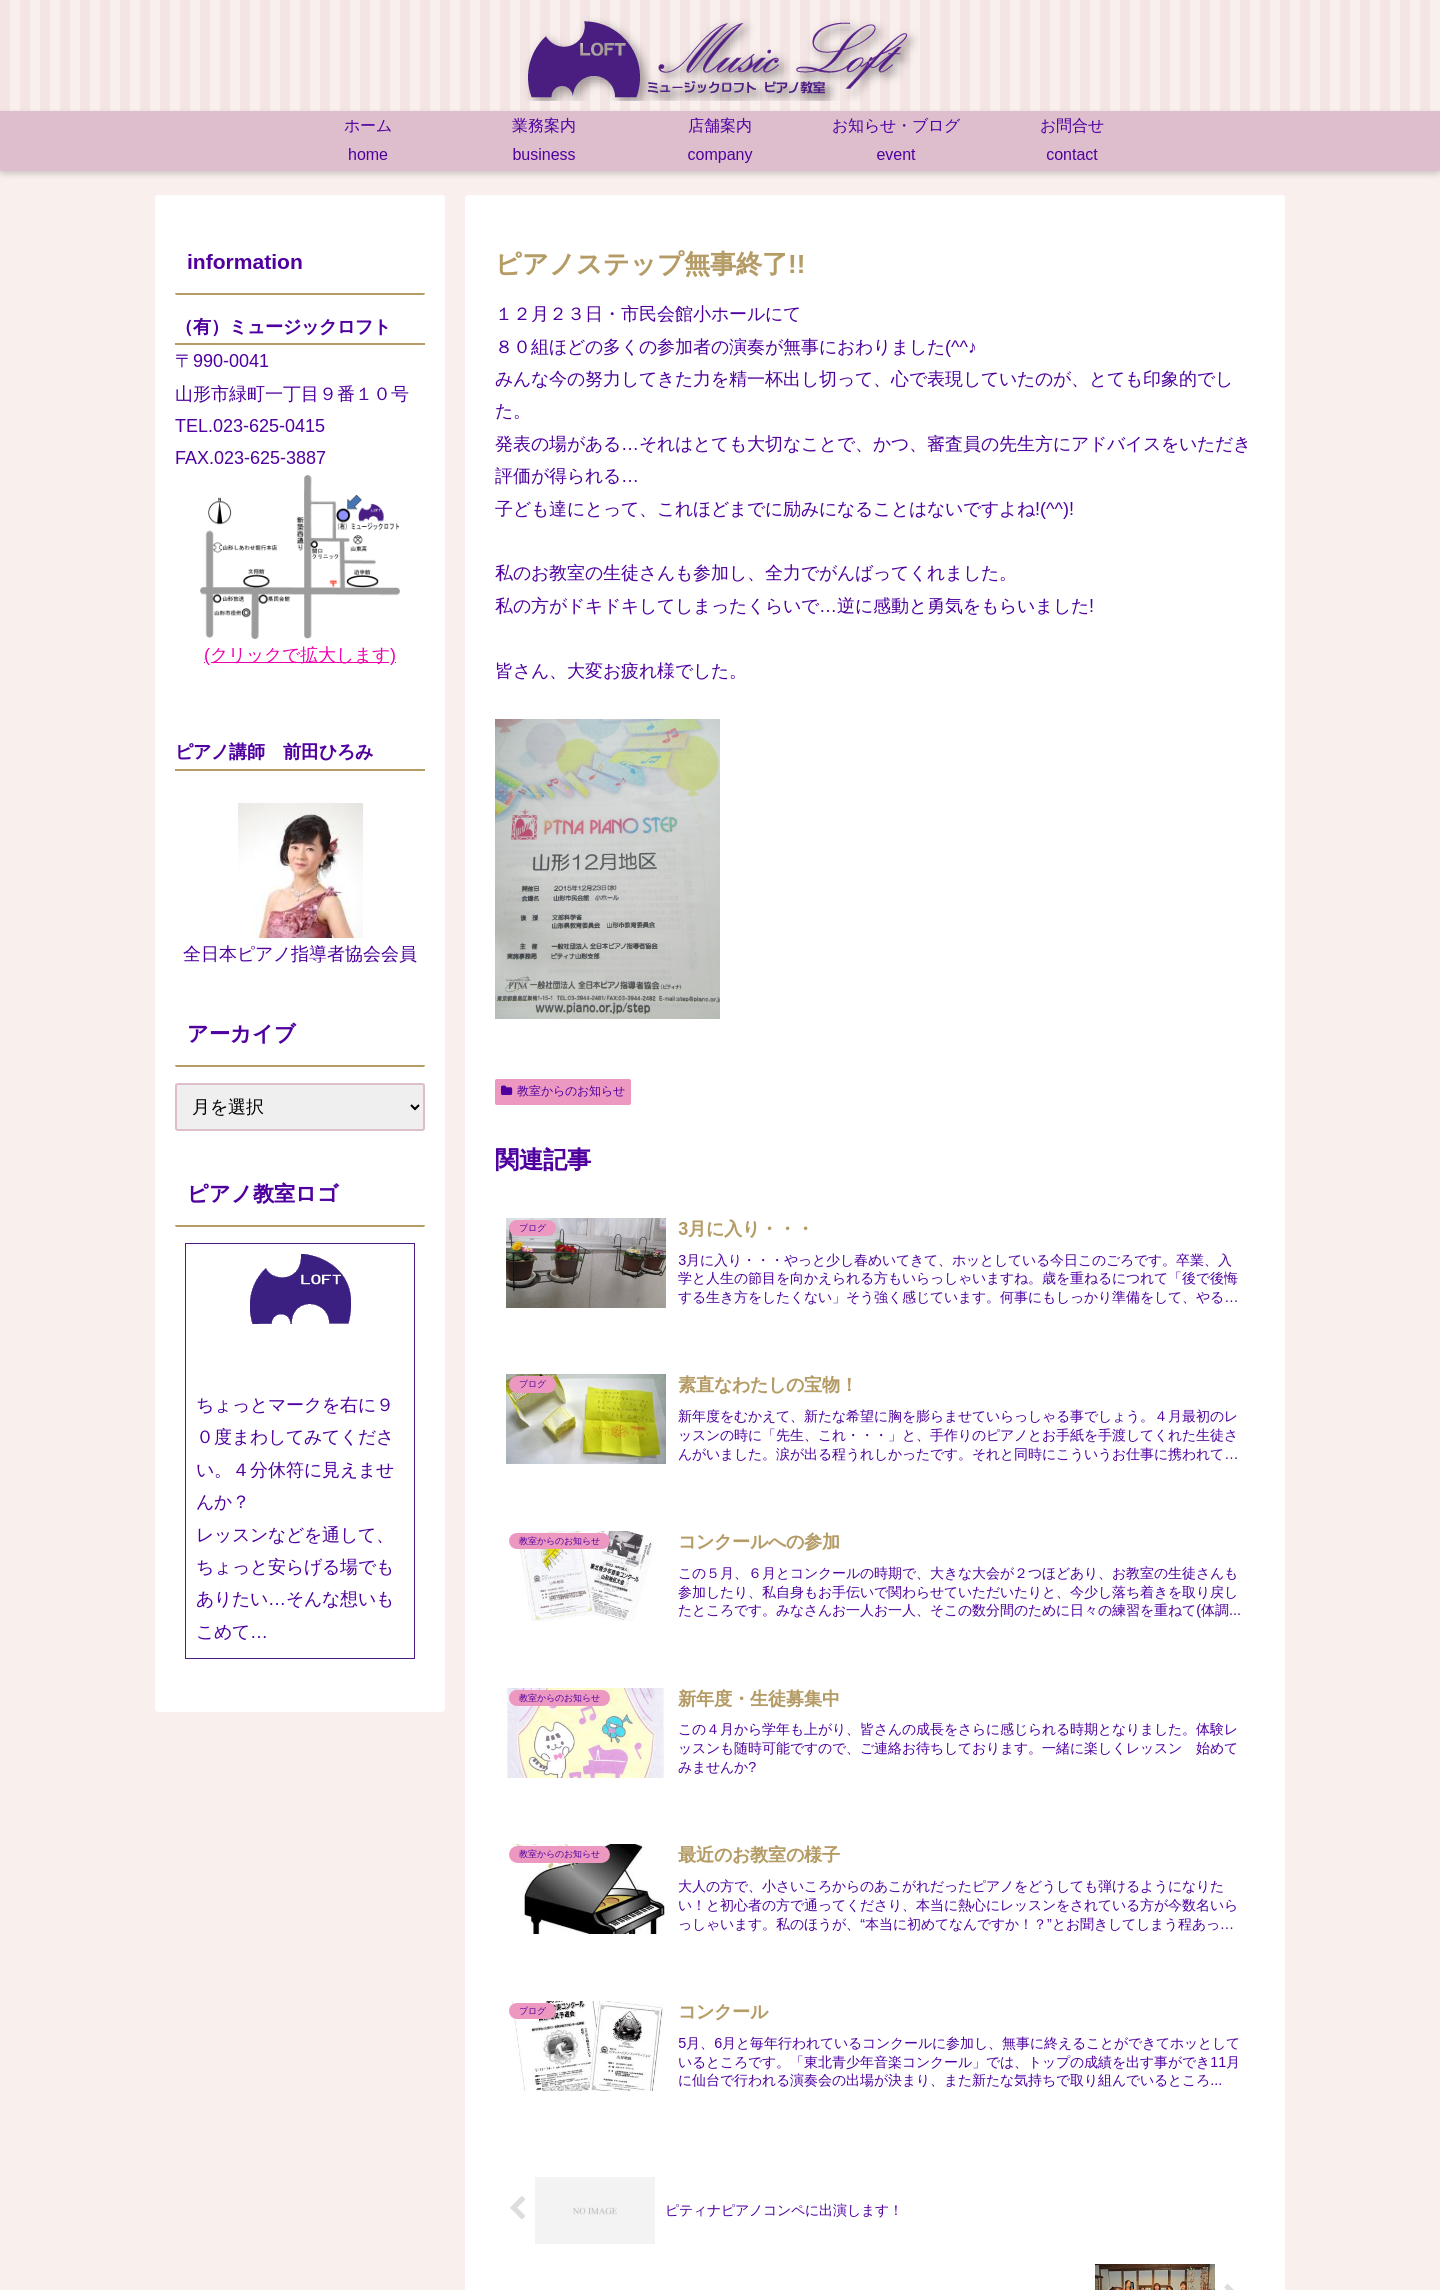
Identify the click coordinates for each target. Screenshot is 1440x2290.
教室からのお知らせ (563, 1091)
